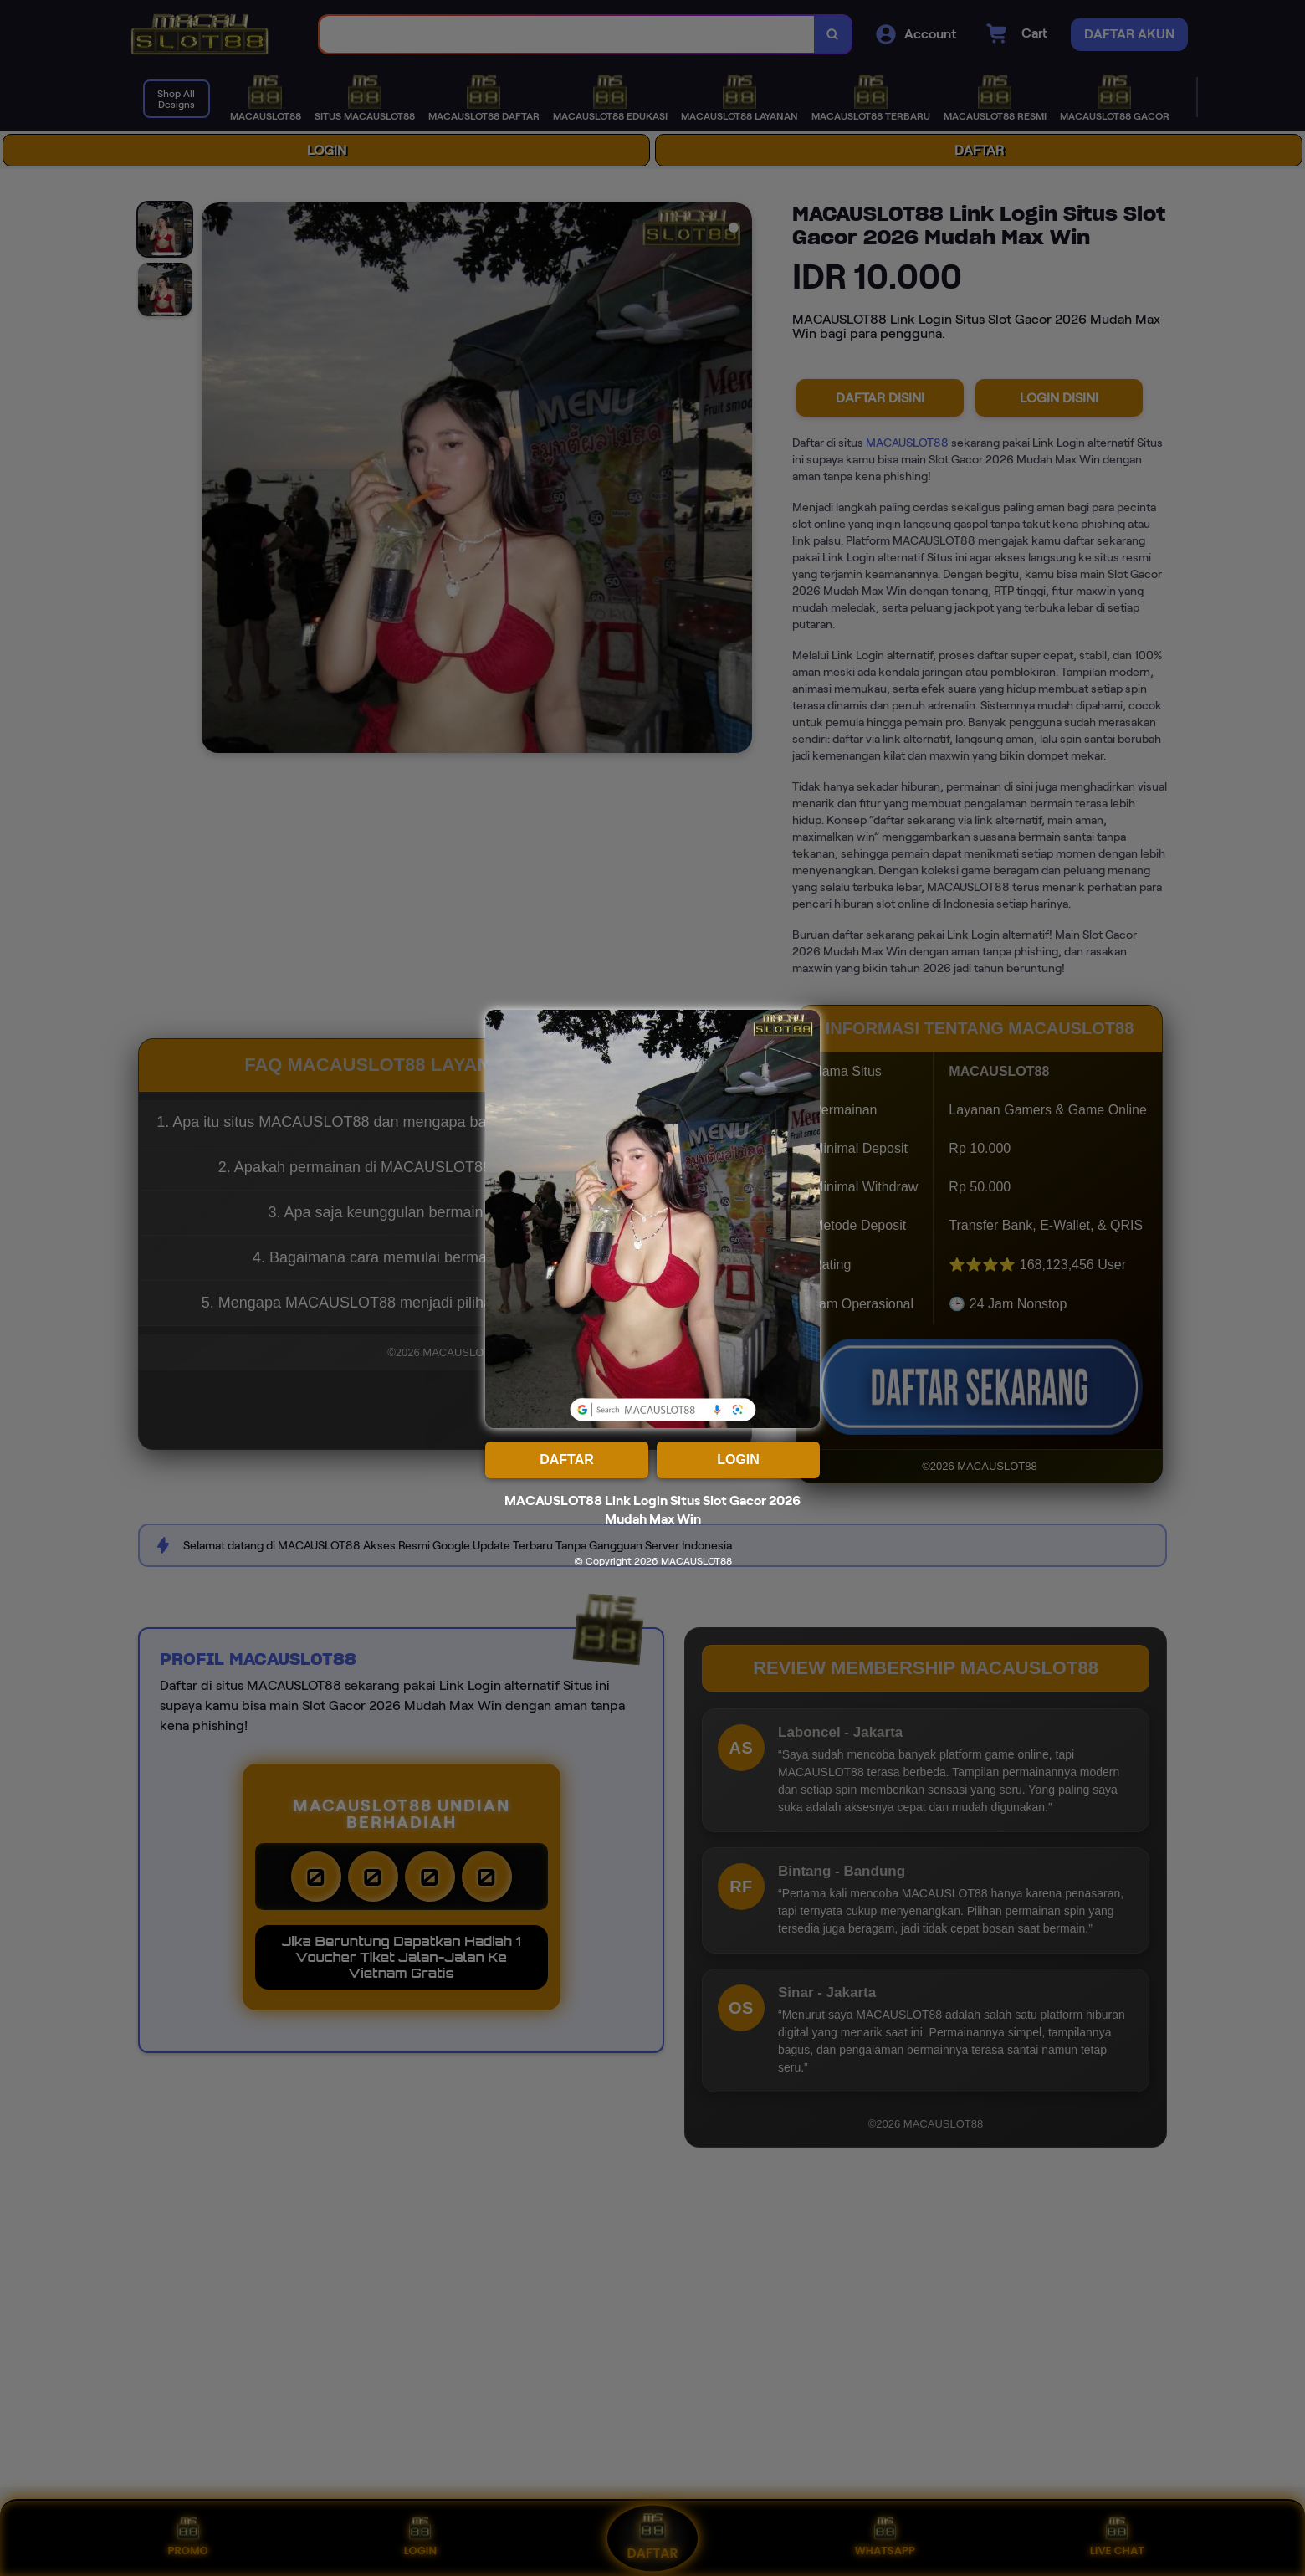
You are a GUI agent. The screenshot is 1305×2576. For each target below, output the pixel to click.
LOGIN (738, 1459)
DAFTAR (567, 1459)
